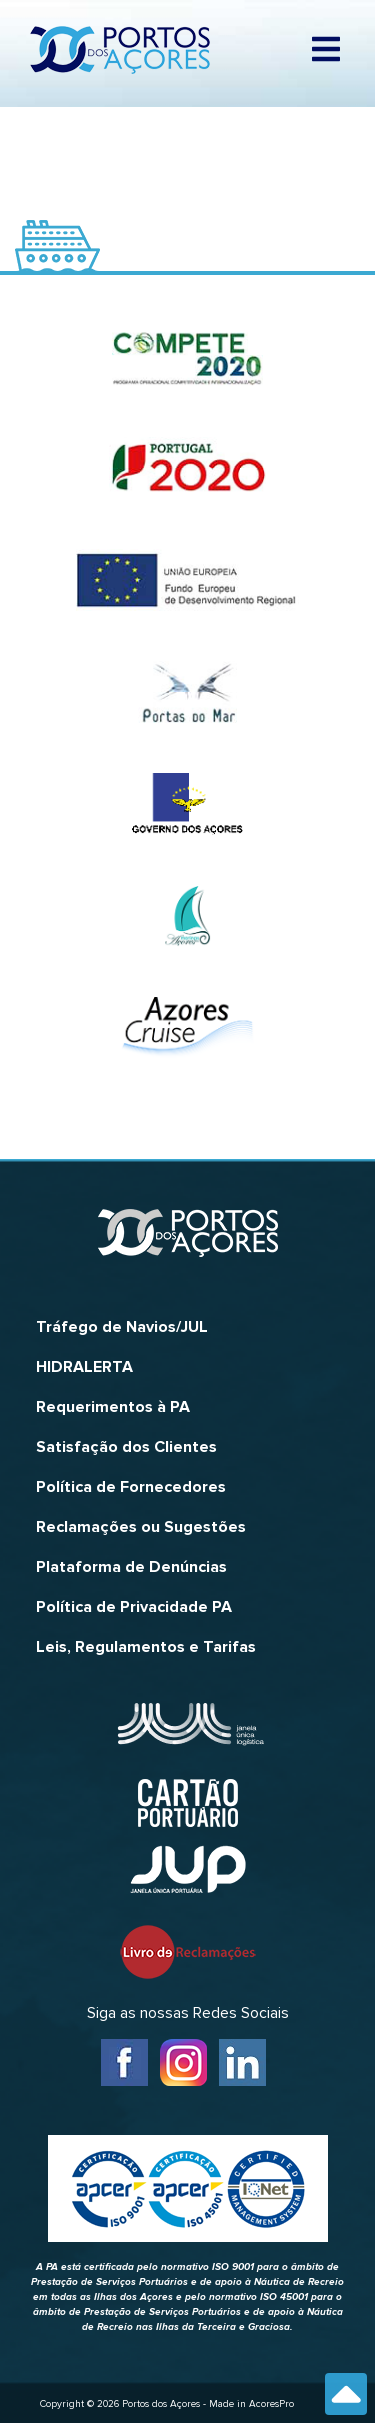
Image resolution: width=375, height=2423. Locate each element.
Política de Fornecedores (131, 1487)
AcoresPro (271, 2404)
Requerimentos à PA (113, 1407)
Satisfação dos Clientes (126, 1447)
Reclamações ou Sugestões (141, 1527)
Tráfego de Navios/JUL (122, 1327)
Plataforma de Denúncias (131, 1567)
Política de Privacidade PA (134, 1607)
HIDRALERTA (84, 1367)
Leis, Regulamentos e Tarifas (146, 1647)
